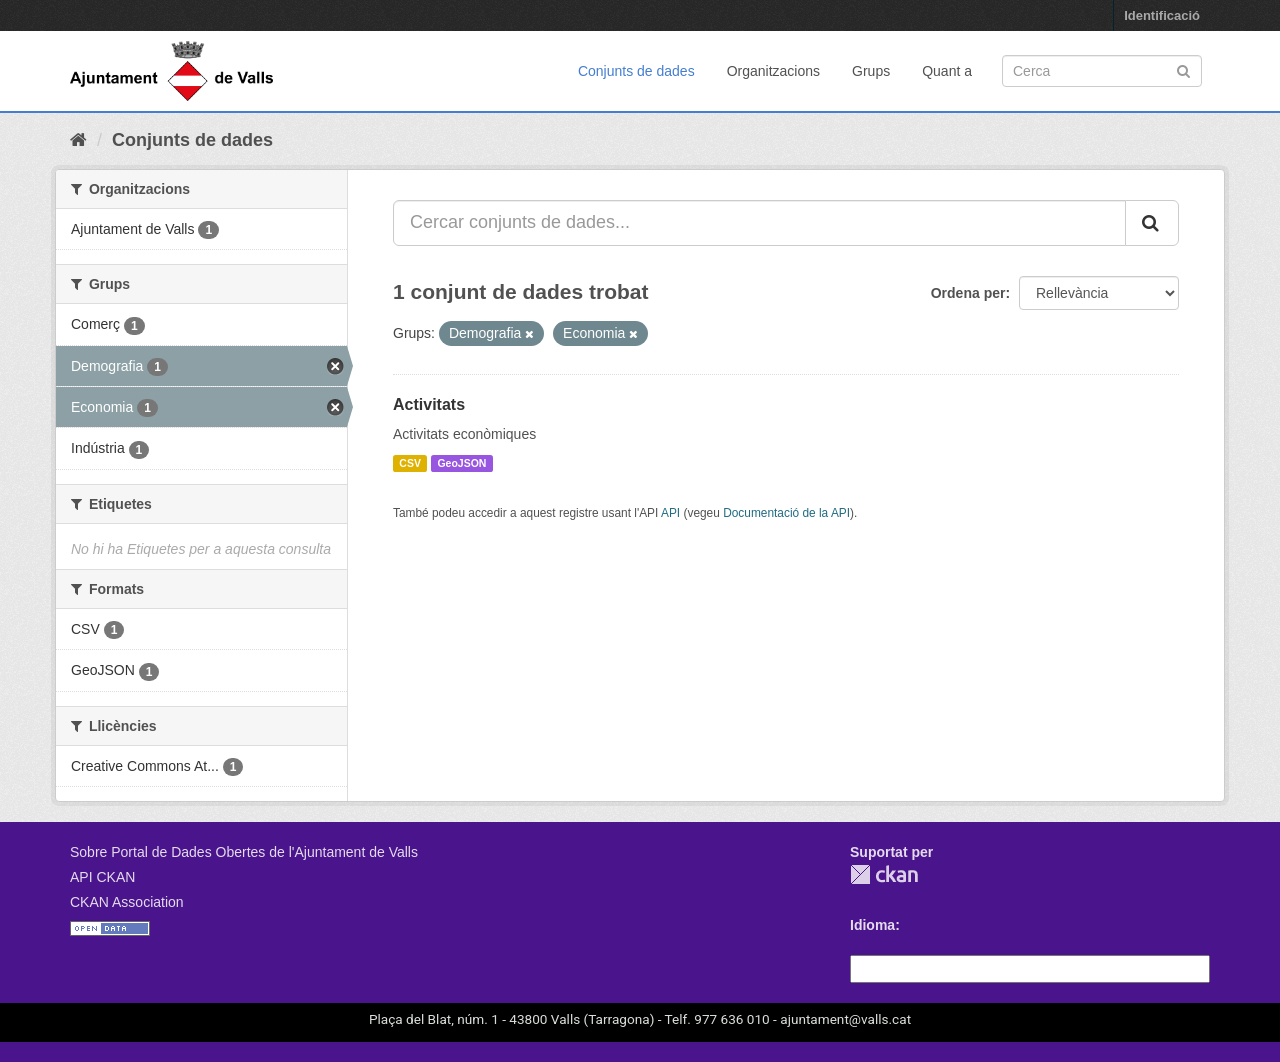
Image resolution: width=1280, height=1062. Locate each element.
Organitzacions (773, 71)
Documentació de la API (786, 513)
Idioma (872, 925)
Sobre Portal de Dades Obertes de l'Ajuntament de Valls (244, 852)
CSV (410, 463)
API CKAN (102, 877)
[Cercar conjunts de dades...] (759, 223)
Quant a (947, 71)
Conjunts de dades (636, 71)
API (670, 513)
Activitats (429, 404)
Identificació (1162, 15)
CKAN (884, 874)
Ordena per (968, 293)
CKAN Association (127, 902)
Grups (871, 71)
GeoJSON (461, 463)
